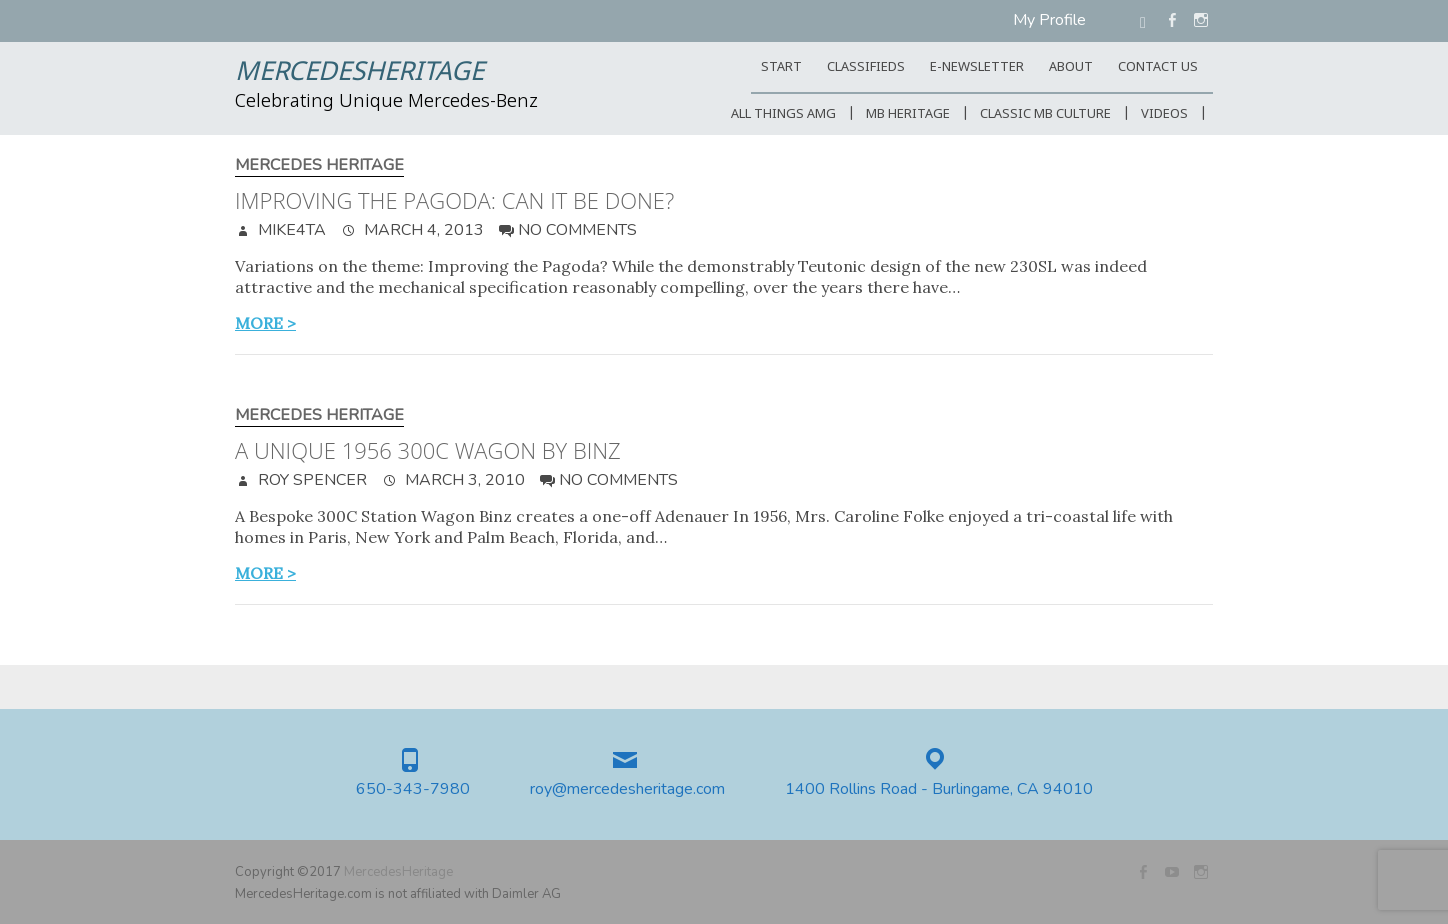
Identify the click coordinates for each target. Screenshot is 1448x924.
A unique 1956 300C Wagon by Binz (428, 450)
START (781, 67)
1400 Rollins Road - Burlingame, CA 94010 (939, 789)
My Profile (1049, 20)
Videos (1164, 114)
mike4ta (290, 230)
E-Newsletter (977, 67)
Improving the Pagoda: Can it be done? (454, 200)
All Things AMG (783, 114)
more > (265, 323)
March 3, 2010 (463, 480)
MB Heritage (908, 114)
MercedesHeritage (359, 73)
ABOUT (1071, 67)
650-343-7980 (413, 789)
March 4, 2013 (422, 230)
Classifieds (866, 67)
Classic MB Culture (1045, 114)
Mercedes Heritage (319, 165)
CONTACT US (1158, 67)
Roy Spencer (310, 480)
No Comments (577, 230)
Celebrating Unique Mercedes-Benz (386, 102)
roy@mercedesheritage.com (627, 789)
